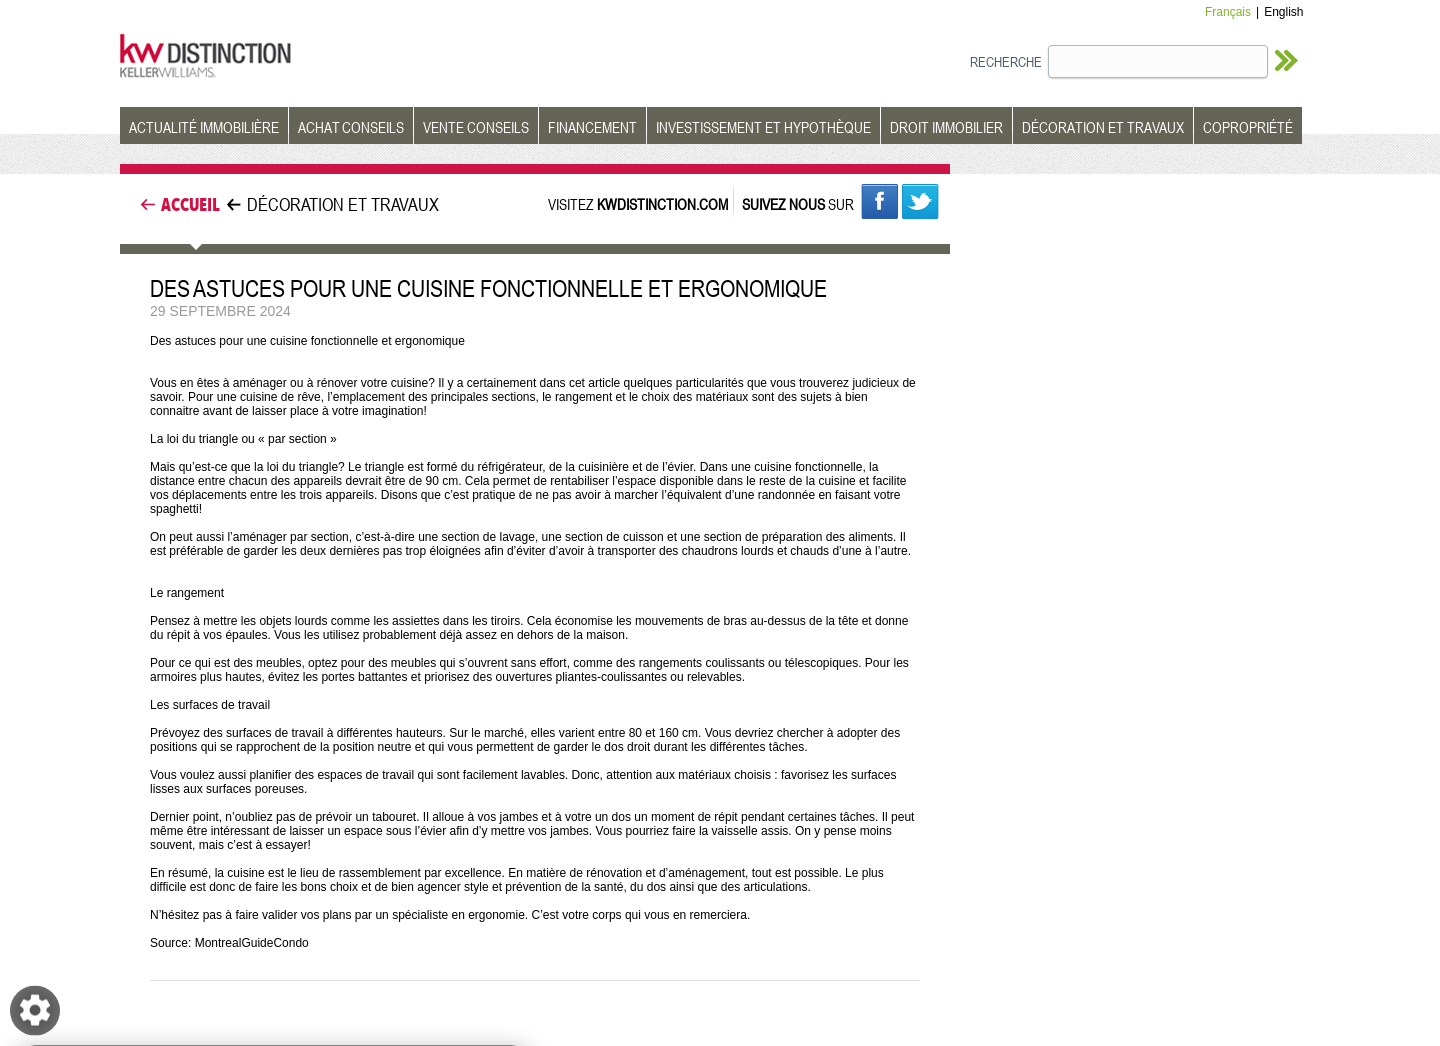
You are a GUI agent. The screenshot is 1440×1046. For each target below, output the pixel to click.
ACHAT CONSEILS (351, 127)
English (1283, 12)
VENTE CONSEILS (476, 127)
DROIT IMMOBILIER (946, 127)
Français (1228, 12)
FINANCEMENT (592, 127)
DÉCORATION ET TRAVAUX (1103, 127)
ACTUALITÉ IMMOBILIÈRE (204, 127)
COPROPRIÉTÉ (1248, 127)
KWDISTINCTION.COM (662, 204)
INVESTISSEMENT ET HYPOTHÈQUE (763, 127)
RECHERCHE (1006, 61)
